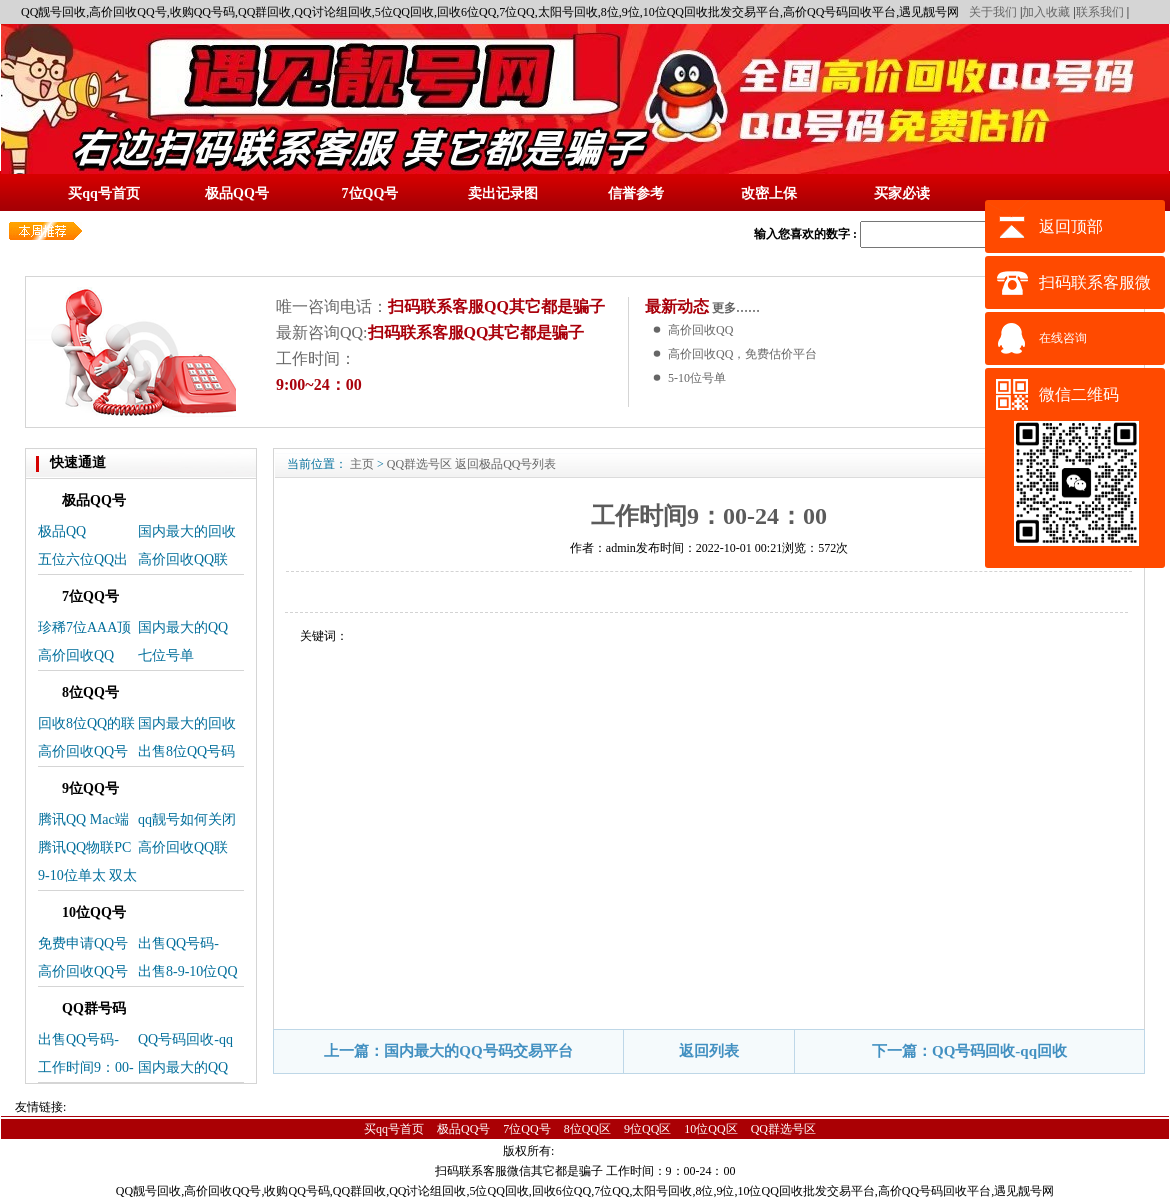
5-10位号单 (697, 378)
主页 (362, 464)
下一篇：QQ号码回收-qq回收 (969, 1051)
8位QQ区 (587, 1129)
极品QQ (62, 531)
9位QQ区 (647, 1129)
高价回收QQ (700, 330)
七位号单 (166, 655)
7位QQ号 (526, 1129)
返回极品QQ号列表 (505, 464)
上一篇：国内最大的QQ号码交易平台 (448, 1051)
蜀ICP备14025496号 (615, 1151)
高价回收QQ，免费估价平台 (742, 354)
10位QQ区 (710, 1129)
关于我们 (993, 12)
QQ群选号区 (419, 464)
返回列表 (709, 1051)
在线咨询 (1063, 338)
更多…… (734, 308)
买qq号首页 (394, 1129)
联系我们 (1100, 12)
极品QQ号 (463, 1129)
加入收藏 (1046, 12)
